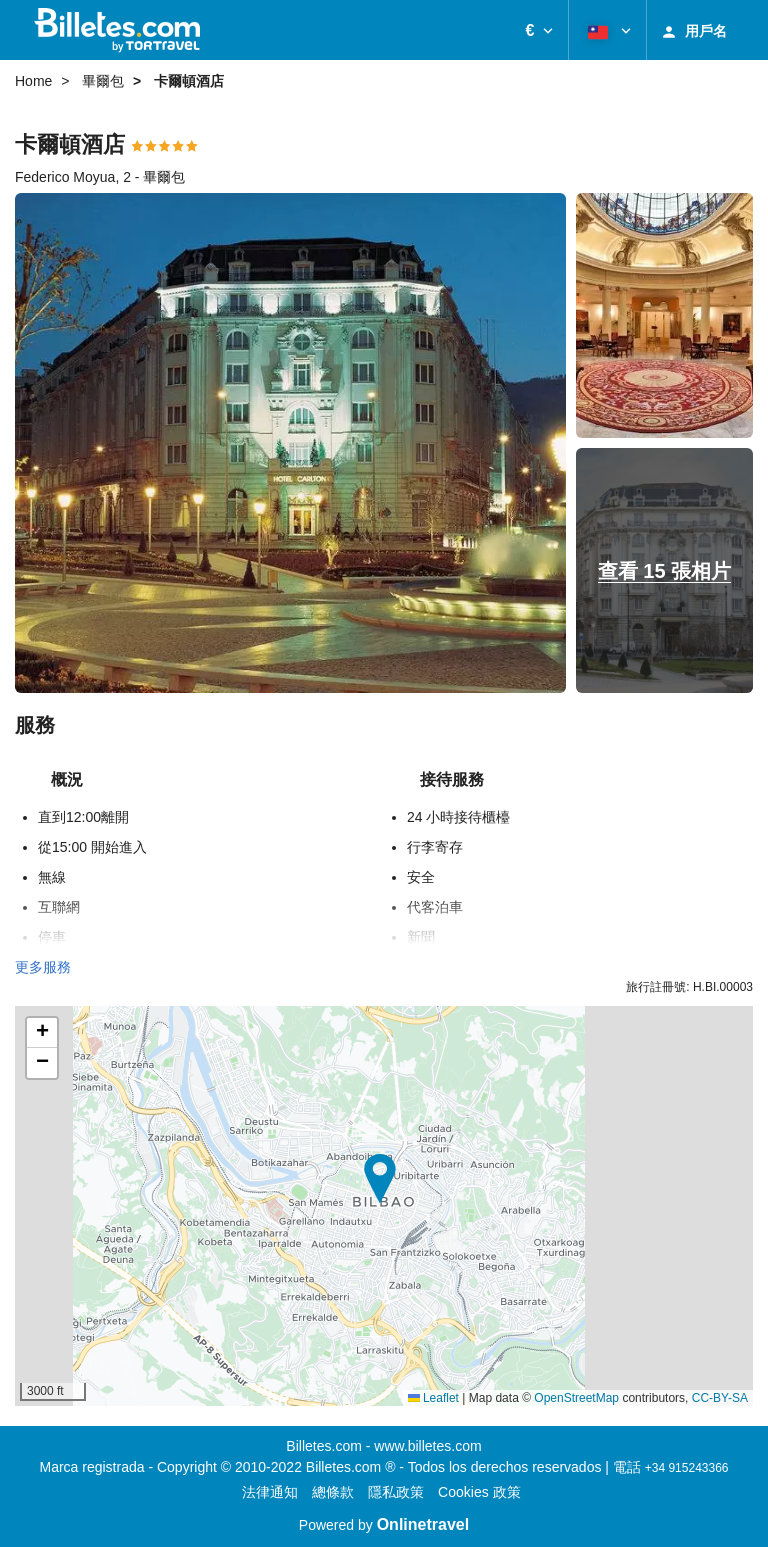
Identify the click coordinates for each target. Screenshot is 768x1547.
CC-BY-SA (720, 1398)
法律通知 (270, 1492)
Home (33, 81)
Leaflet (433, 1398)
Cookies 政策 (479, 1492)
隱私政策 (396, 1492)
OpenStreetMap (576, 1398)
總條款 (333, 1492)
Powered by (384, 1525)
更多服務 (43, 967)
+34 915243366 (687, 1468)
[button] (539, 30)
